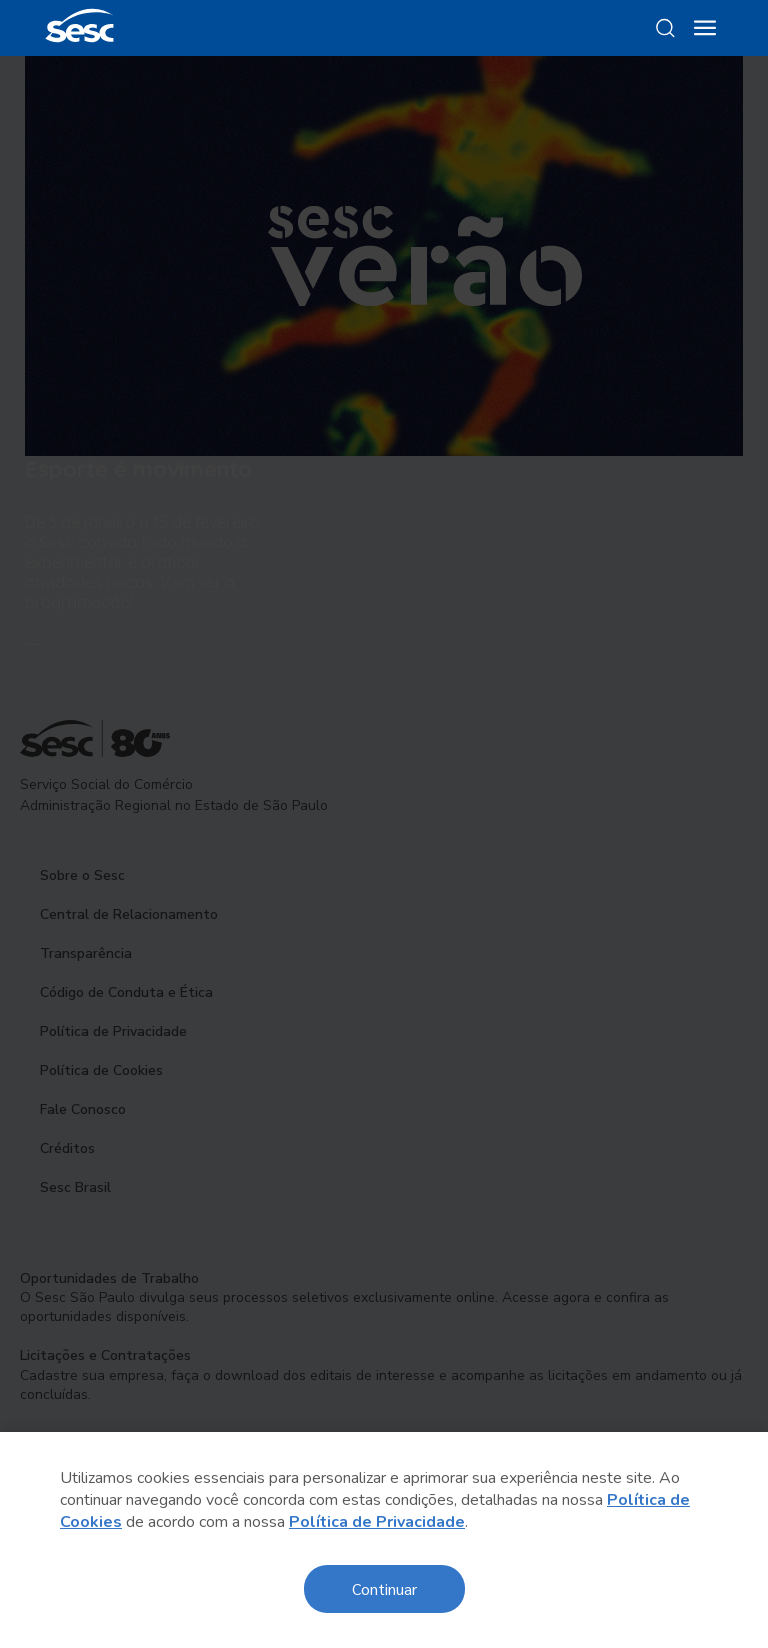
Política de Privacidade (377, 1522)
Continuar (384, 1588)
